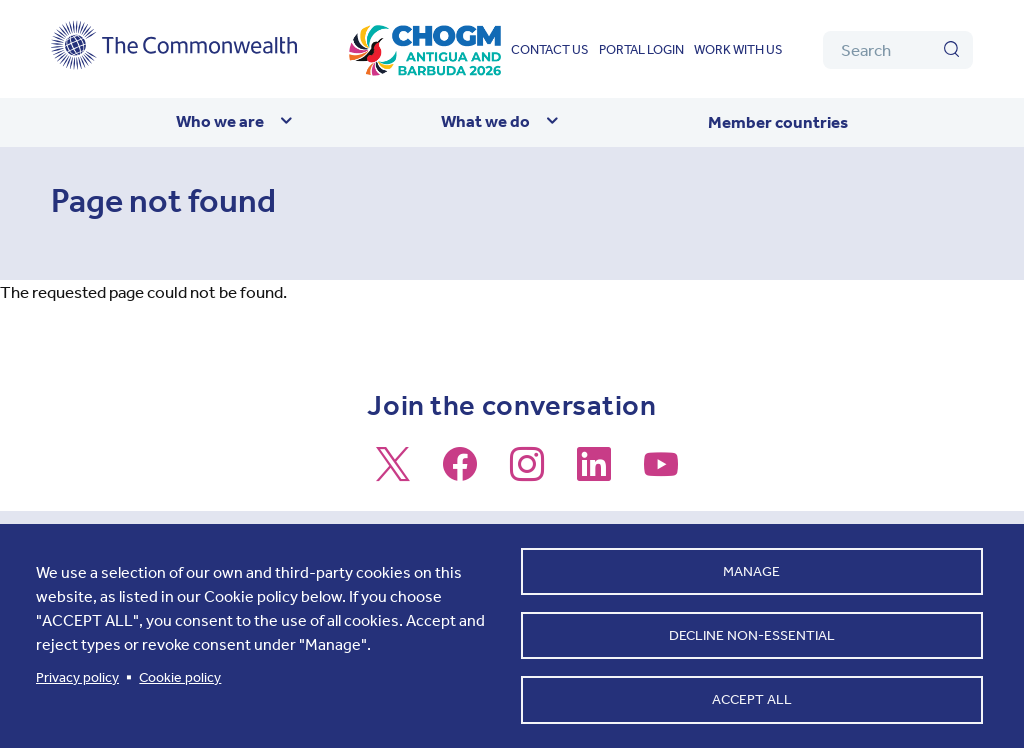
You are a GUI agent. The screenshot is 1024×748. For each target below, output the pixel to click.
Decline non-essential (752, 633)
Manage (751, 568)
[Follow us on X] (393, 473)
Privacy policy (77, 675)
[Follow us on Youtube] (661, 473)
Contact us (550, 49)
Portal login (641, 49)
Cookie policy (180, 675)
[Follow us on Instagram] (527, 473)
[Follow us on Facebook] (460, 473)
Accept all (752, 698)
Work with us (738, 49)
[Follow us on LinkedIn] (594, 473)
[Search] (898, 50)
